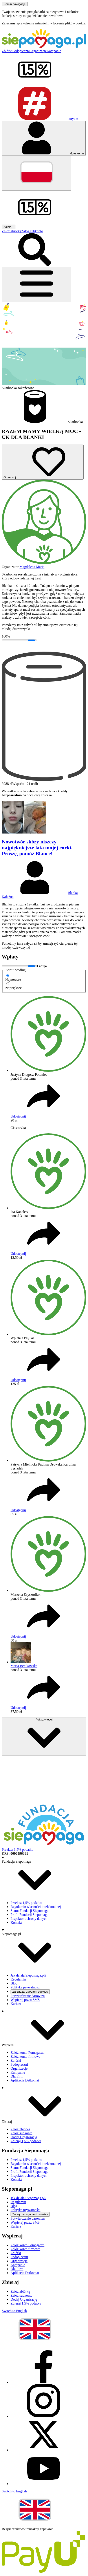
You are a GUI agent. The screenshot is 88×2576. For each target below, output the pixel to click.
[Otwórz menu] (36, 284)
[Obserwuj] (43, 462)
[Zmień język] (36, 173)
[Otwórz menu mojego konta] (44, 138)
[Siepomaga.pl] (44, 47)
